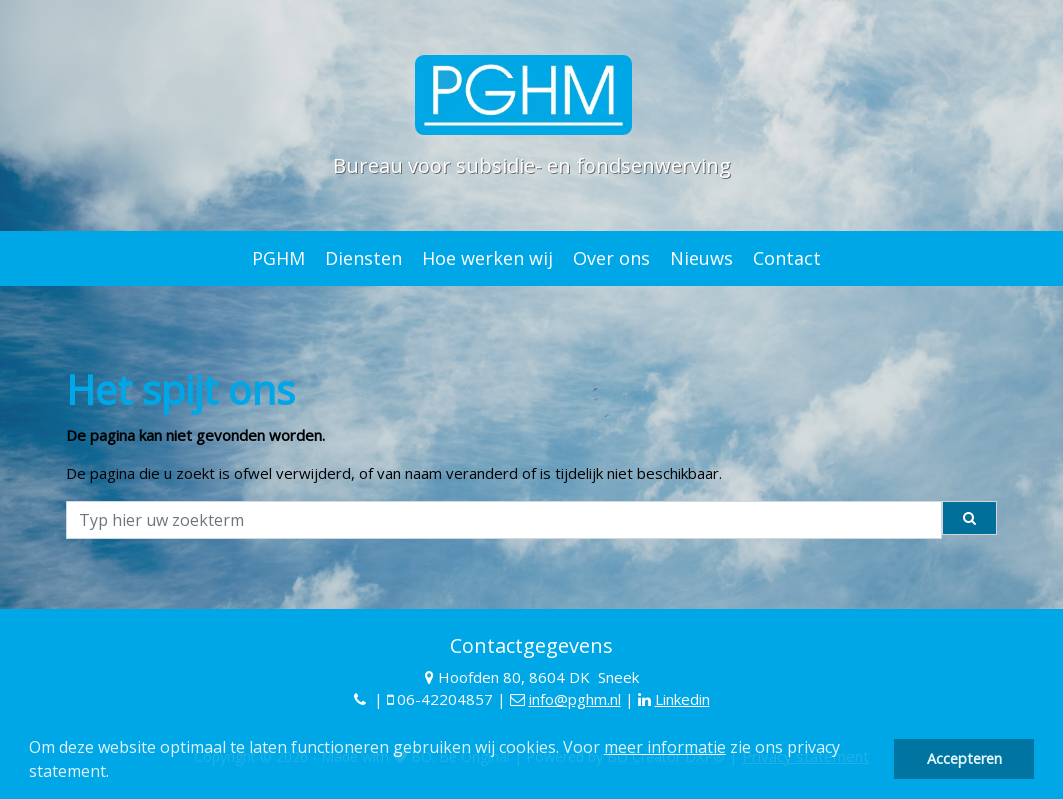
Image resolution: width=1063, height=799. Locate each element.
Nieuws (701, 258)
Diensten (363, 258)
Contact (787, 258)
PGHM (278, 258)
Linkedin (682, 699)
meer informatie (665, 747)
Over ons (611, 258)
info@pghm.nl (575, 699)
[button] (116, 774)
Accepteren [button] (964, 758)
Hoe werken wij (487, 258)
